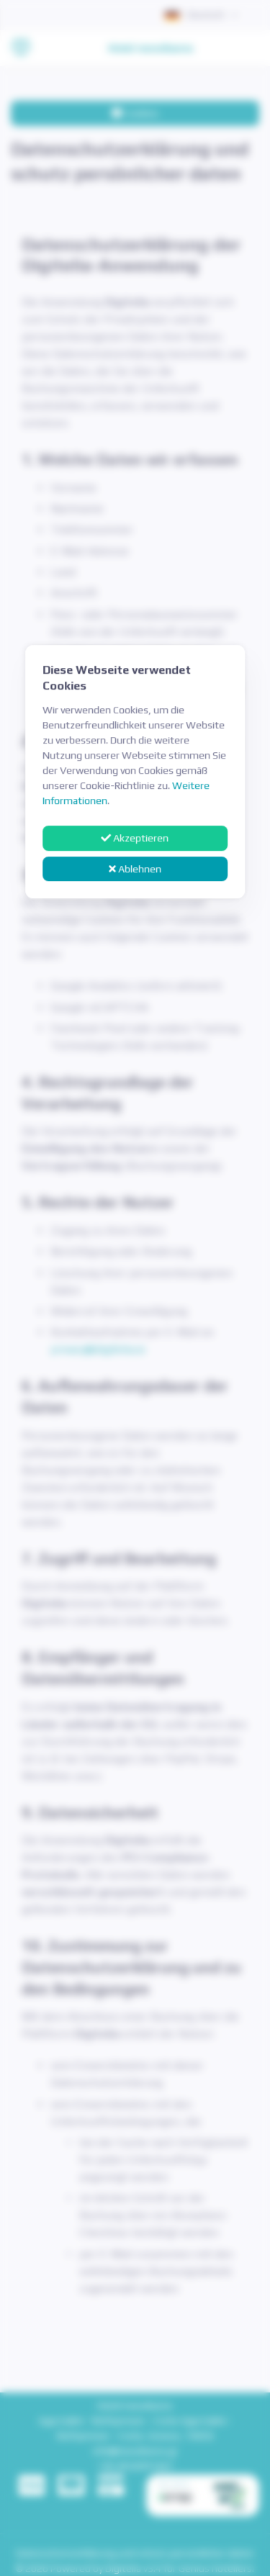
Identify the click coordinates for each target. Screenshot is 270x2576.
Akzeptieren (135, 838)
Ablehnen (135, 869)
